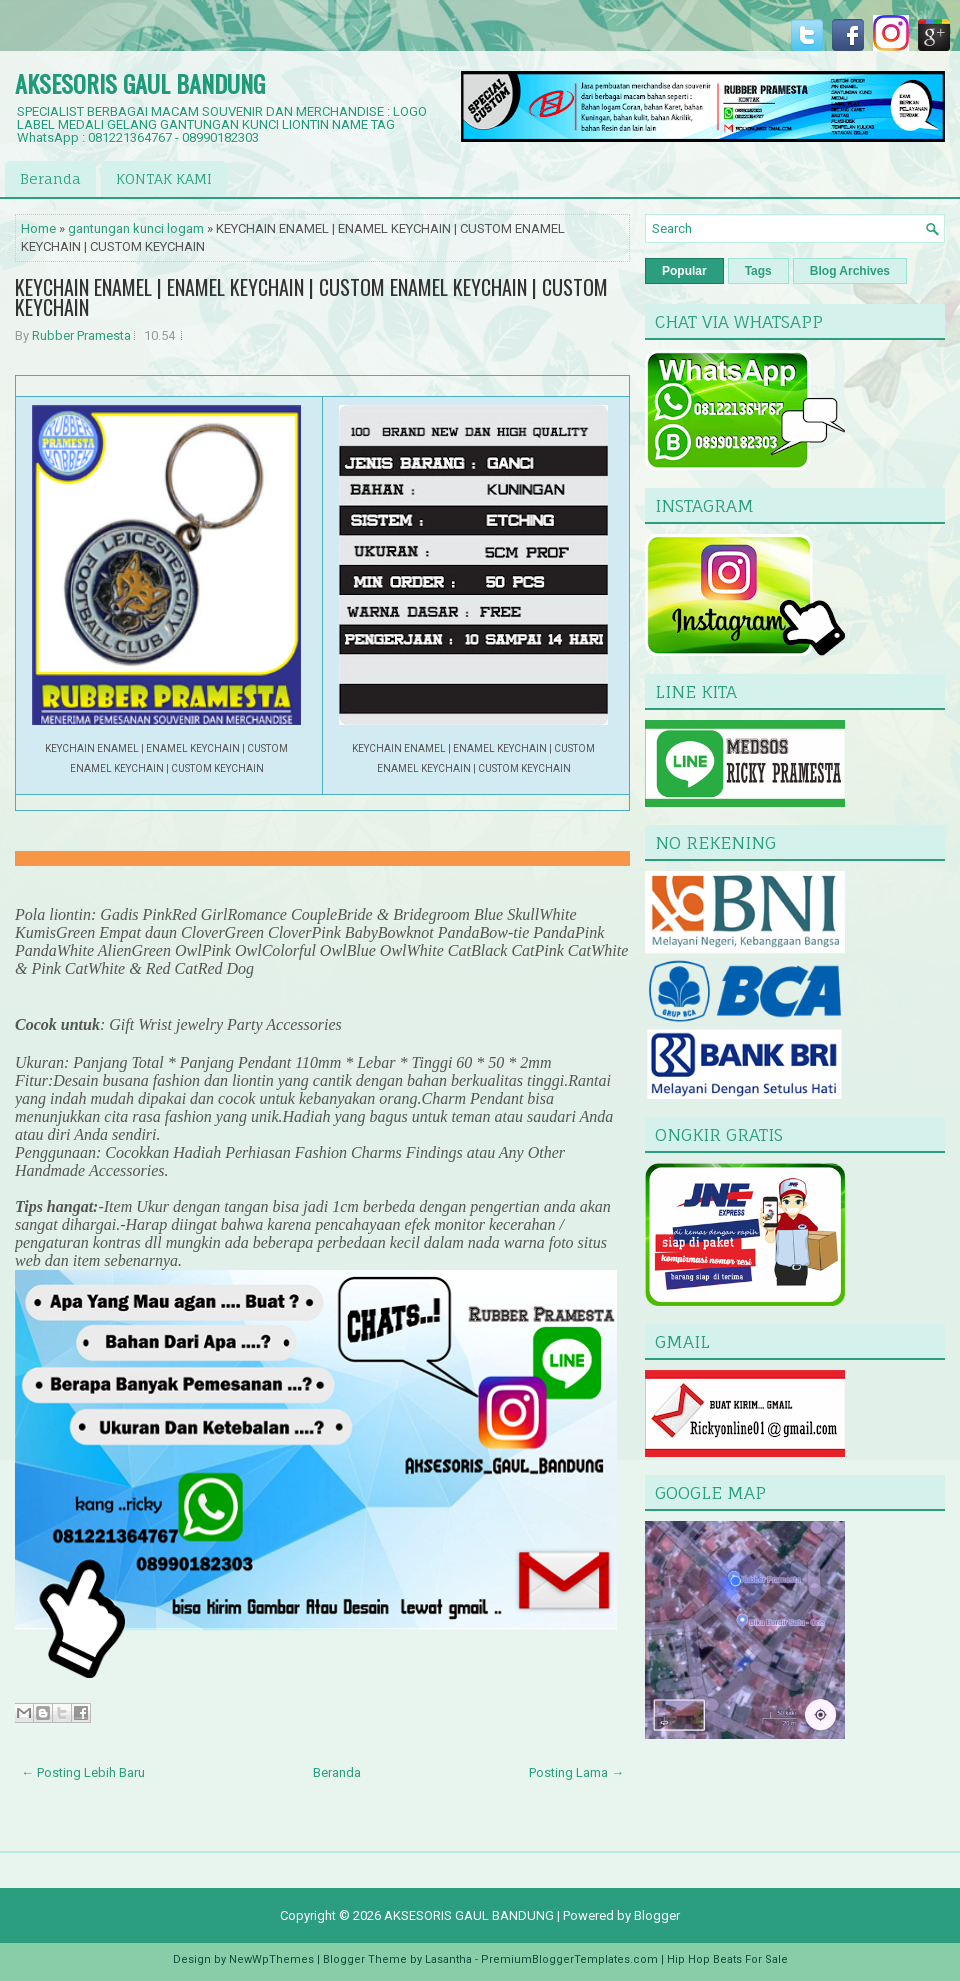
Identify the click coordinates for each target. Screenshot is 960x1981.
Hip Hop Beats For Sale (727, 1959)
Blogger (657, 1915)
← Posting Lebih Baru (83, 1772)
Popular (684, 271)
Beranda (50, 178)
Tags (758, 271)
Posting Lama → (576, 1772)
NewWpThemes (271, 1959)
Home (38, 228)
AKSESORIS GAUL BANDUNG (140, 83)
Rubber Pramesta (81, 335)
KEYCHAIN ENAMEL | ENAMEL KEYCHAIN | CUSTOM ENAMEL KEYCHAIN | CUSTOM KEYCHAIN (311, 297)
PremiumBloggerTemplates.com (569, 1959)
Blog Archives (850, 271)
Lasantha (448, 1959)
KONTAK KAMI (164, 178)
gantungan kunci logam (136, 228)
